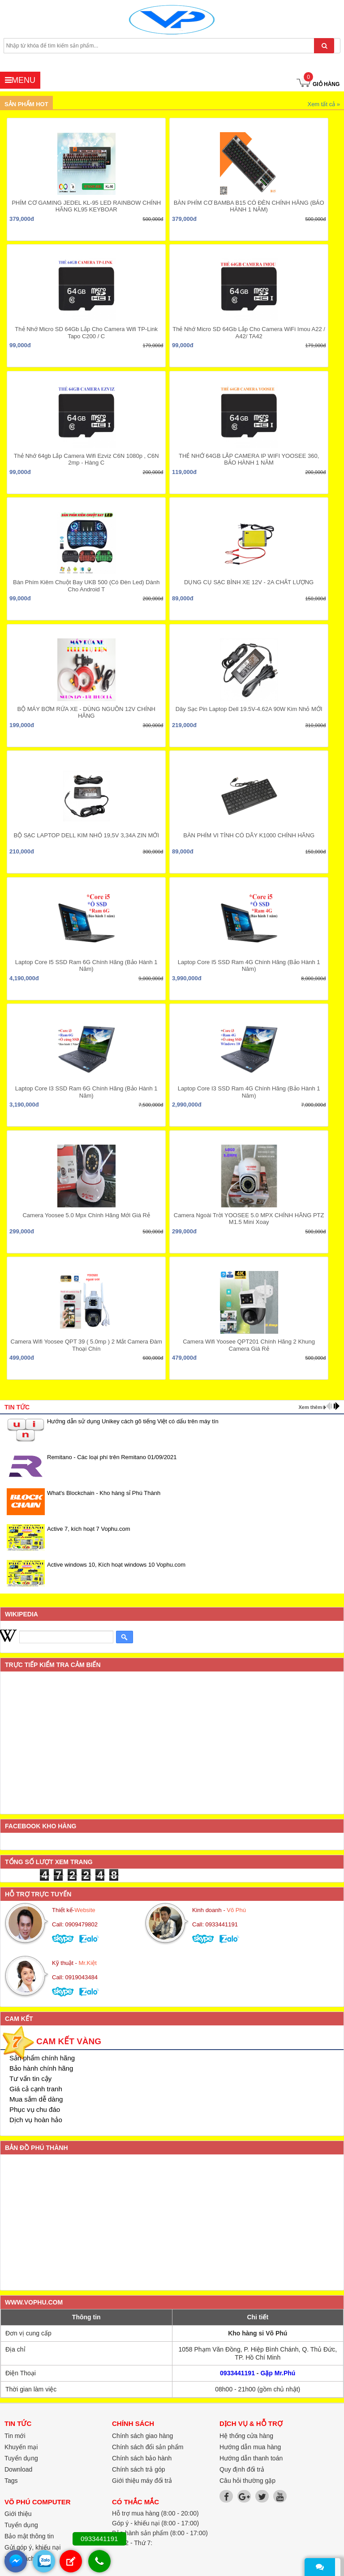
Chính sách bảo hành (142, 2458)
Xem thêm (310, 1407)
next (337, 1406)
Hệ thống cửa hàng (246, 2435)
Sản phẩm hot (26, 104)
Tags (11, 2480)
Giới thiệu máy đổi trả (142, 2480)
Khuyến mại (21, 2447)
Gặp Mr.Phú (277, 2373)
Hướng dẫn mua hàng (250, 2447)
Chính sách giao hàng (142, 2435)
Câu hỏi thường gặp (247, 2480)
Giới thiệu (18, 2513)
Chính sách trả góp (138, 2469)
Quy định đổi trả (241, 2469)
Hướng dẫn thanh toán (251, 2458)
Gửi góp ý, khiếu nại (32, 2547)
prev (329, 1406)
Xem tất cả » (323, 104)
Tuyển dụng (21, 2458)
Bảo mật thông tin (29, 2536)
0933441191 (237, 2373)
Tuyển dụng (21, 2525)
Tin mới (15, 2435)
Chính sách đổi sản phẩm (147, 2447)
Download (18, 2469)
